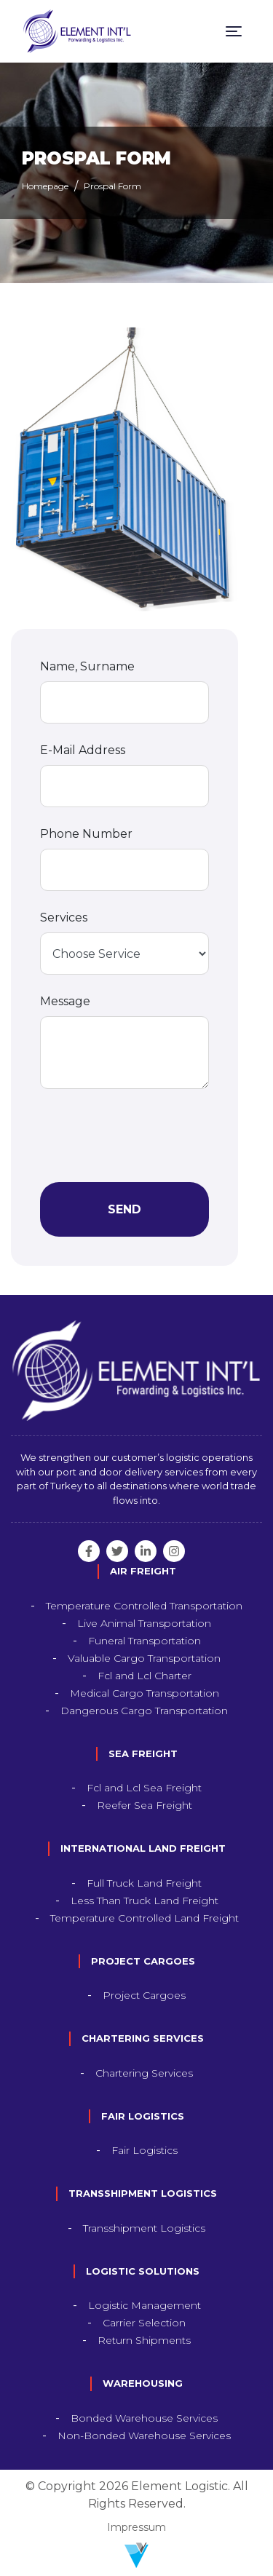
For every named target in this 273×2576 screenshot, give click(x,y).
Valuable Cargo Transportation (144, 1658)
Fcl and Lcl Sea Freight (144, 1787)
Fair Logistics (144, 2150)
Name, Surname (87, 666)
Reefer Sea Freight (144, 1805)
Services (63, 917)
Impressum (136, 2527)
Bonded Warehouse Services (144, 2418)
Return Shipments (144, 2340)
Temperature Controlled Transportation (144, 1605)
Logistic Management (144, 2305)
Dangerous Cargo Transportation (144, 1710)
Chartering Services (144, 2073)
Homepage (45, 186)
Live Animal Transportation (144, 1623)
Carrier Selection (144, 2322)
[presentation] (150, 1135)
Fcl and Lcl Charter (144, 1675)
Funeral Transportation (144, 1640)
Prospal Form (112, 186)
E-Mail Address (82, 750)
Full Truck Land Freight (144, 1883)
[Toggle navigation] (233, 31)
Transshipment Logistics (144, 2228)
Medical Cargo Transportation (144, 1693)
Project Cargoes (144, 1995)
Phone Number (86, 834)
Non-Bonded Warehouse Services (144, 2435)
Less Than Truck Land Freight (144, 1900)
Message (65, 1001)
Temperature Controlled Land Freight (144, 1918)
